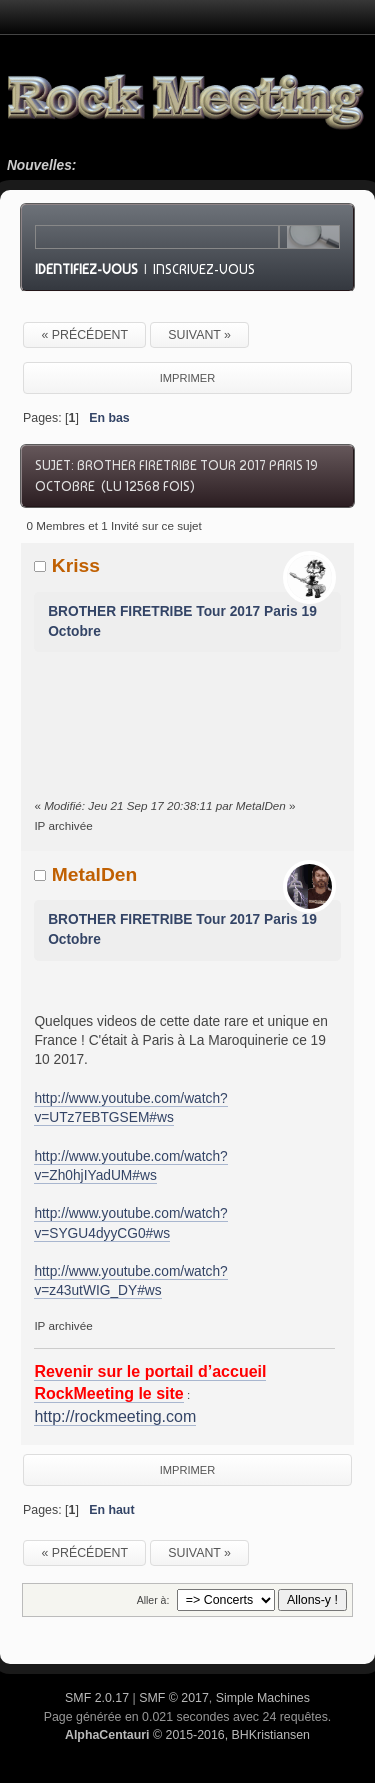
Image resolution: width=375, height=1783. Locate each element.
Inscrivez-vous (204, 269)
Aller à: (153, 1600)
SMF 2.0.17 (97, 1698)
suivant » (199, 335)
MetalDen (95, 874)
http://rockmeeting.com (115, 1416)
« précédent (84, 335)
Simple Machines (263, 1698)
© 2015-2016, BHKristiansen (187, 1735)
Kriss (76, 565)
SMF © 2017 (174, 1698)
